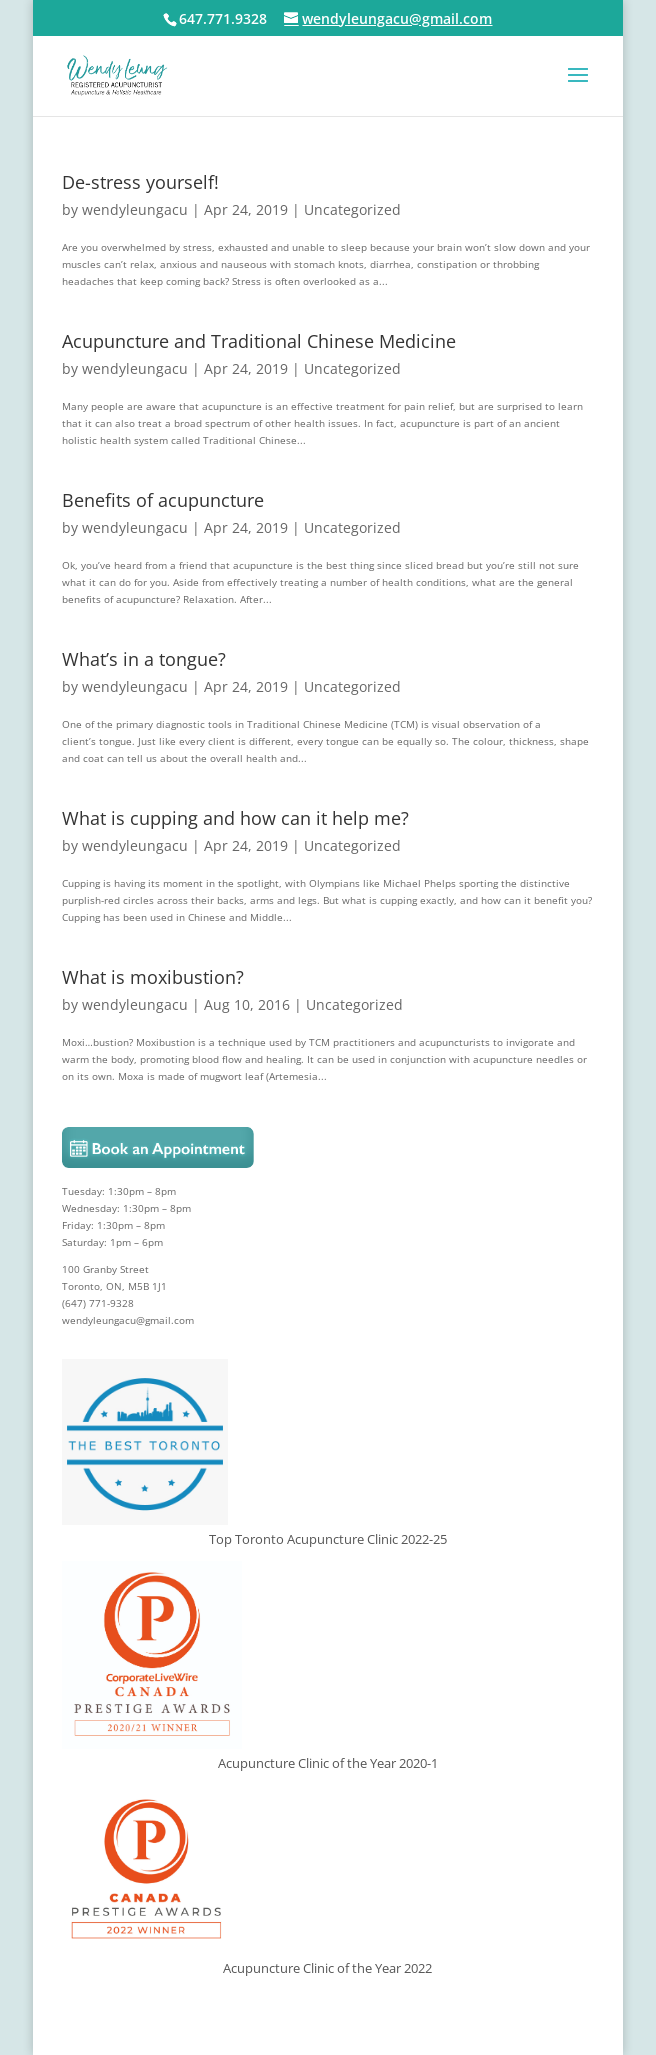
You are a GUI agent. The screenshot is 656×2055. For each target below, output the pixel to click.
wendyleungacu (135, 209)
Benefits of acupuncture (163, 500)
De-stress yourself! (140, 182)
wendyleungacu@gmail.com (128, 1320)
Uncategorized (352, 209)
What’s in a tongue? (144, 659)
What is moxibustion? (153, 977)
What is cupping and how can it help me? (235, 818)
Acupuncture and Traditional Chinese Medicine (259, 341)
